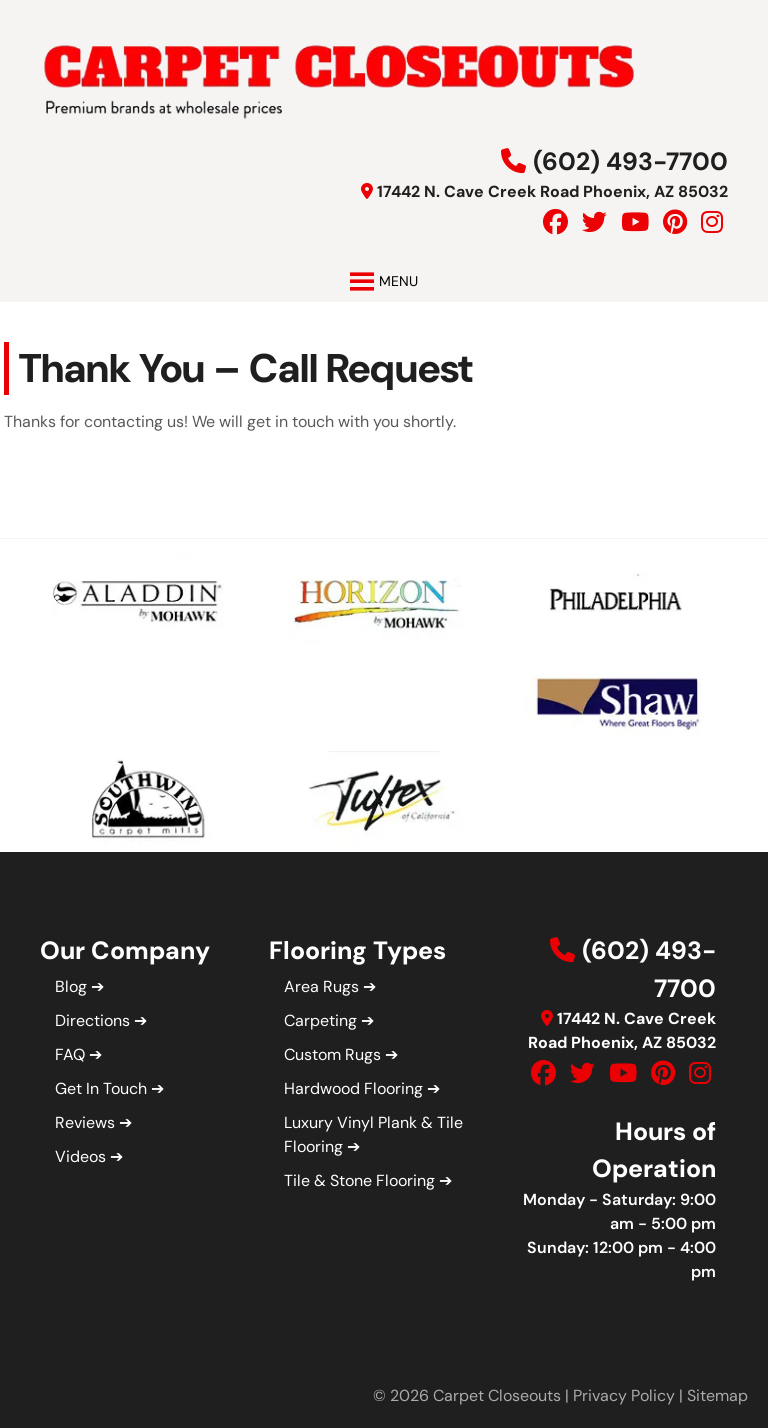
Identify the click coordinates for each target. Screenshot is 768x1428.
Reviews (85, 1122)
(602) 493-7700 (630, 161)
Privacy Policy (624, 1395)
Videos (80, 1156)
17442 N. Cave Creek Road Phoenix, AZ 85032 (552, 191)
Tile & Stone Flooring (359, 1180)
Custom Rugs (332, 1054)
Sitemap (717, 1395)
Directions (92, 1020)
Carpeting (320, 1020)
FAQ (70, 1054)
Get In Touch (101, 1088)
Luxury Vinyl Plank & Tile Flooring (373, 1134)
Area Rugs (321, 986)
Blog (71, 986)
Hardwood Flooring (353, 1088)
